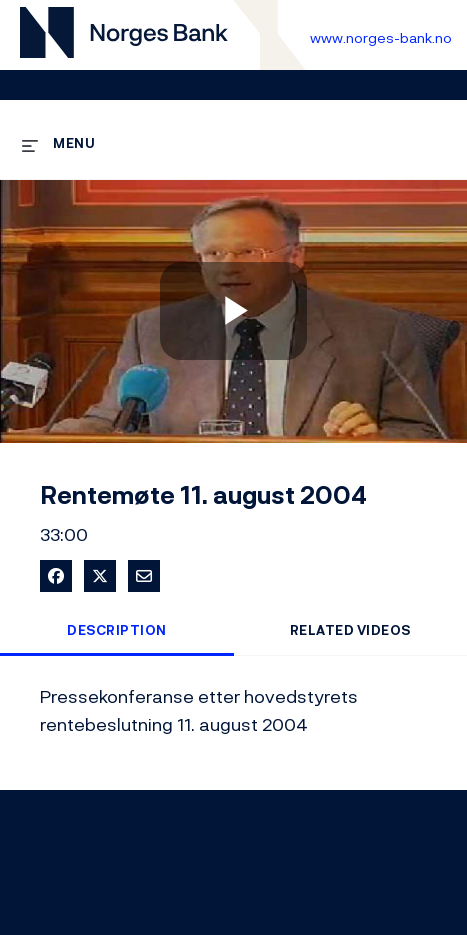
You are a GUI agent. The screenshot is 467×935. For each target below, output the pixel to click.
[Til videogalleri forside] (124, 35)
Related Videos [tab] (350, 630)
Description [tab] (117, 630)
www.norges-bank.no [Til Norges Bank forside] (381, 37)
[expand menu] (58, 142)
